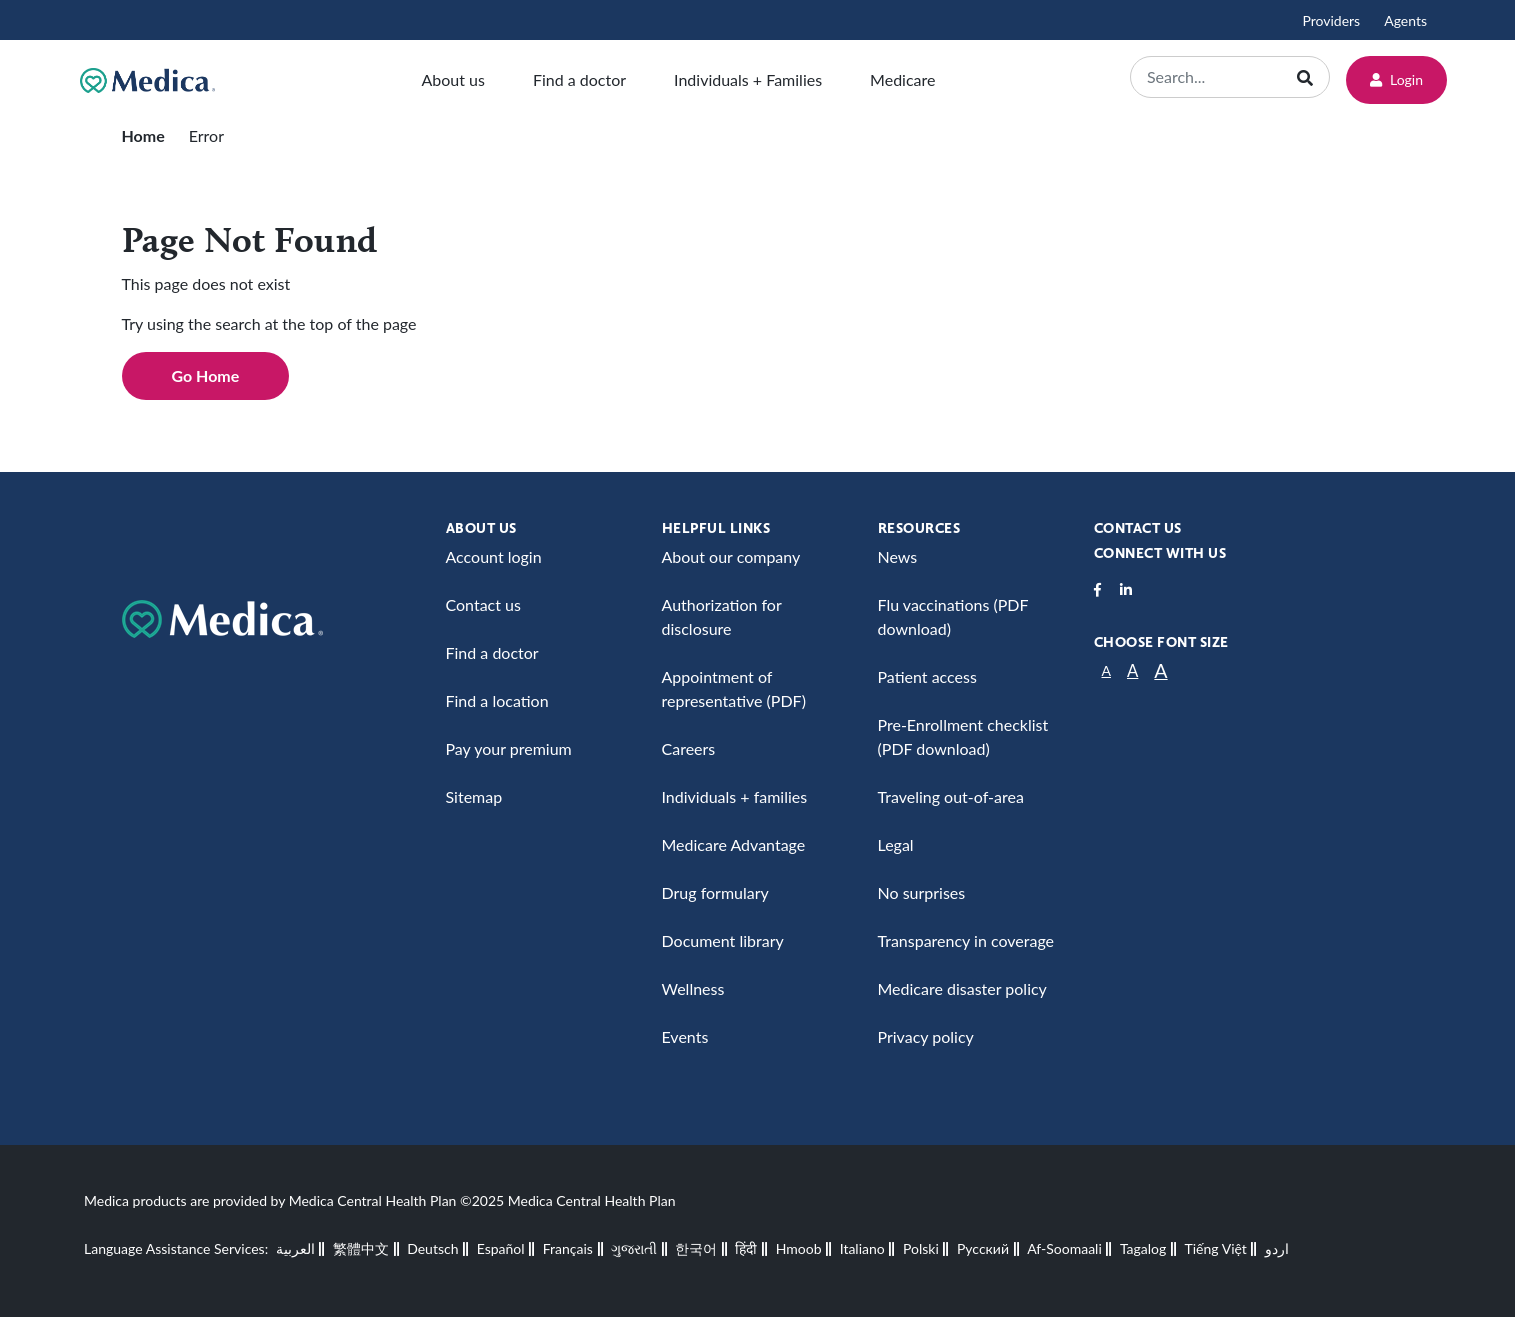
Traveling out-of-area (951, 796)
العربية (295, 1248)
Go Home (206, 375)
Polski (921, 1248)
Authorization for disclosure (722, 616)
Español (501, 1248)
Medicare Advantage (734, 844)
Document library (723, 940)
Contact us (483, 604)
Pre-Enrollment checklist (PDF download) (963, 736)
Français (568, 1248)
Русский (983, 1248)
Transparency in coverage (966, 940)
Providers (1331, 20)
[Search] (1216, 77)
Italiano (862, 1248)
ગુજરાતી (634, 1248)
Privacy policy (926, 1036)
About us (452, 79)
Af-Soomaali (1064, 1248)
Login (1396, 79)
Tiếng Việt (1216, 1248)
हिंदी (746, 1248)
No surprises (922, 892)
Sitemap (474, 796)
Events (685, 1036)
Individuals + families (735, 796)
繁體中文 (361, 1248)
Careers (689, 748)
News (898, 556)
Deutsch (432, 1248)
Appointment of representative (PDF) (734, 688)
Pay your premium (509, 748)
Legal (896, 844)
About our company (731, 556)
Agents (1405, 20)
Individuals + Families (748, 79)
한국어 (696, 1248)
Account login (494, 556)
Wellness (693, 988)
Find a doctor (579, 79)
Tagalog (1143, 1248)
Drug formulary (715, 892)
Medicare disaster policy (962, 988)
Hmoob (799, 1248)
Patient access (927, 676)
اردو (1277, 1248)
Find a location (497, 700)
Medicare (902, 79)
